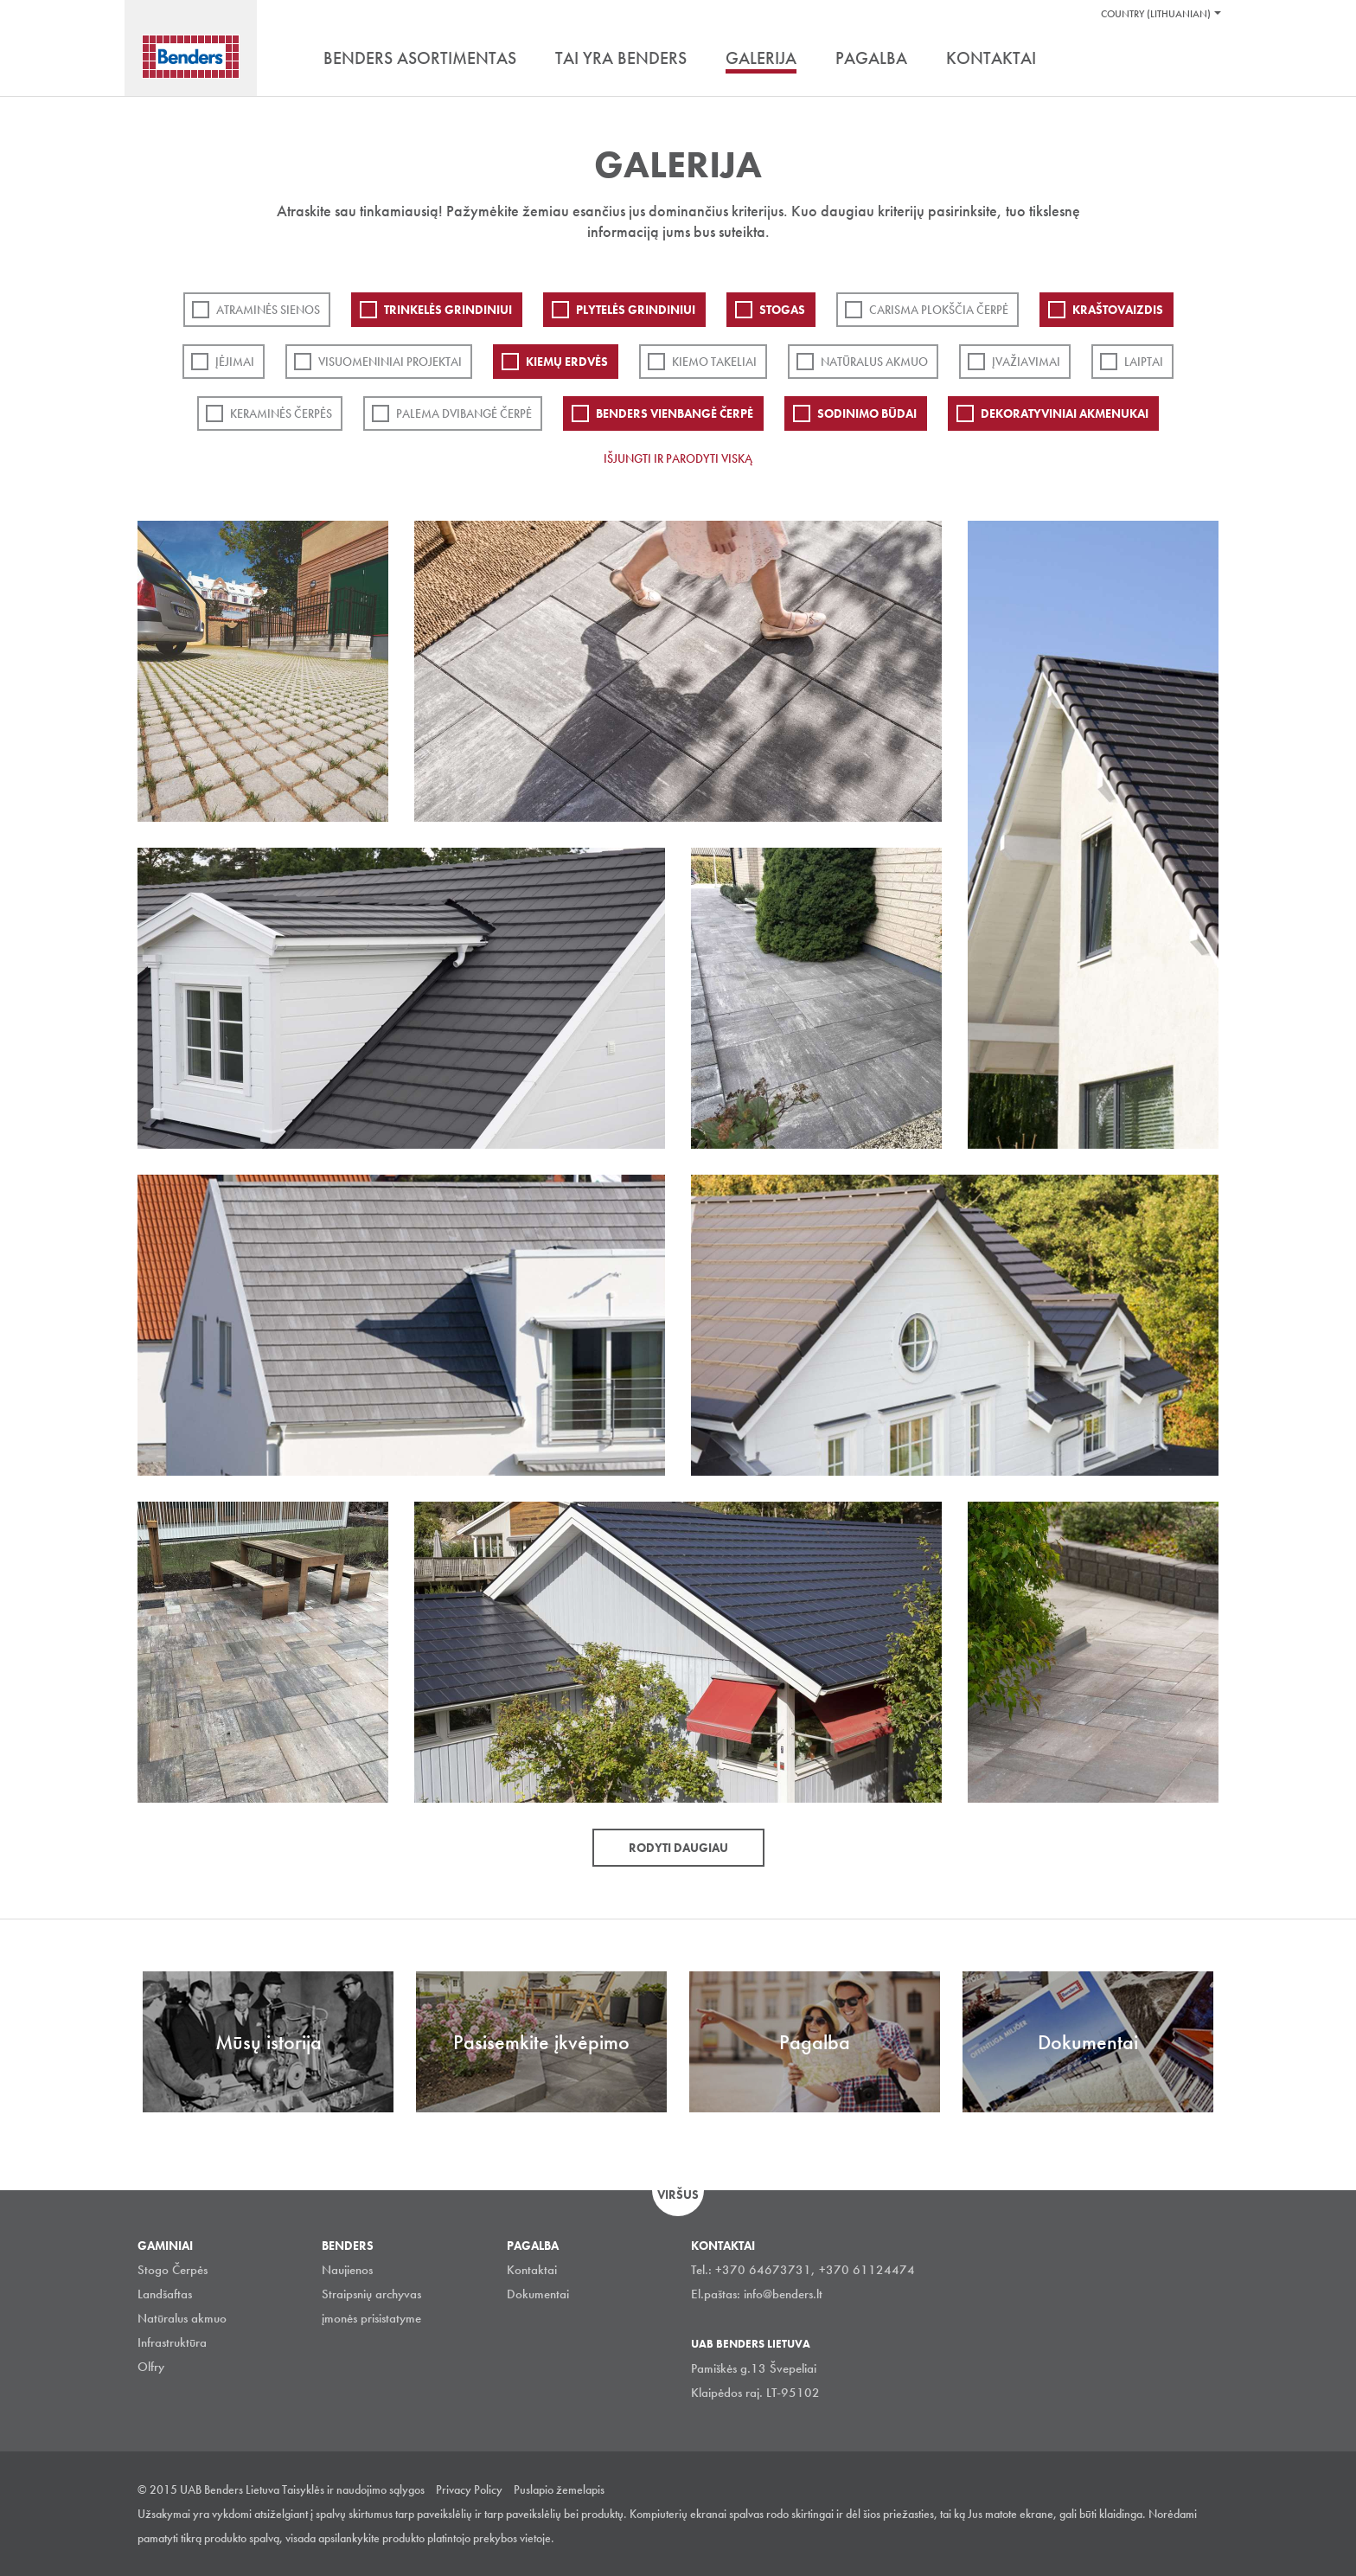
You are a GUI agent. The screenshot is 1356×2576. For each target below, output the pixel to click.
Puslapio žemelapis (559, 2489)
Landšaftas (165, 2294)
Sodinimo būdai (867, 413)
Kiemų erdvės (567, 361)
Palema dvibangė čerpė (464, 413)
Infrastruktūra (172, 2342)
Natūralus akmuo (874, 361)
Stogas (782, 309)
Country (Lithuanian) (1156, 14)
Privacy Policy (469, 2489)
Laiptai (1143, 361)
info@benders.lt (783, 2294)
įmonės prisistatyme (371, 2318)
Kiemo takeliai (714, 361)
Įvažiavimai (1026, 361)
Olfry (151, 2366)
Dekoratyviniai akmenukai (1064, 413)
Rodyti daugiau (678, 1847)
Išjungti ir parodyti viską (678, 458)
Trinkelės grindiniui (448, 309)
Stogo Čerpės (173, 2269)
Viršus (678, 2194)
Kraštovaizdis (1117, 309)
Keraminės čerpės (281, 413)
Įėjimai (234, 361)
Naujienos (347, 2269)
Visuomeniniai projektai (390, 361)
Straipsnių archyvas (371, 2294)
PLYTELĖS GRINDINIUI (635, 309)
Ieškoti (1205, 59)
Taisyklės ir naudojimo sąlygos (353, 2489)
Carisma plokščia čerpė (938, 309)
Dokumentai (538, 2294)
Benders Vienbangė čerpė (674, 413)
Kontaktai (532, 2269)
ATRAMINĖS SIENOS (268, 309)
